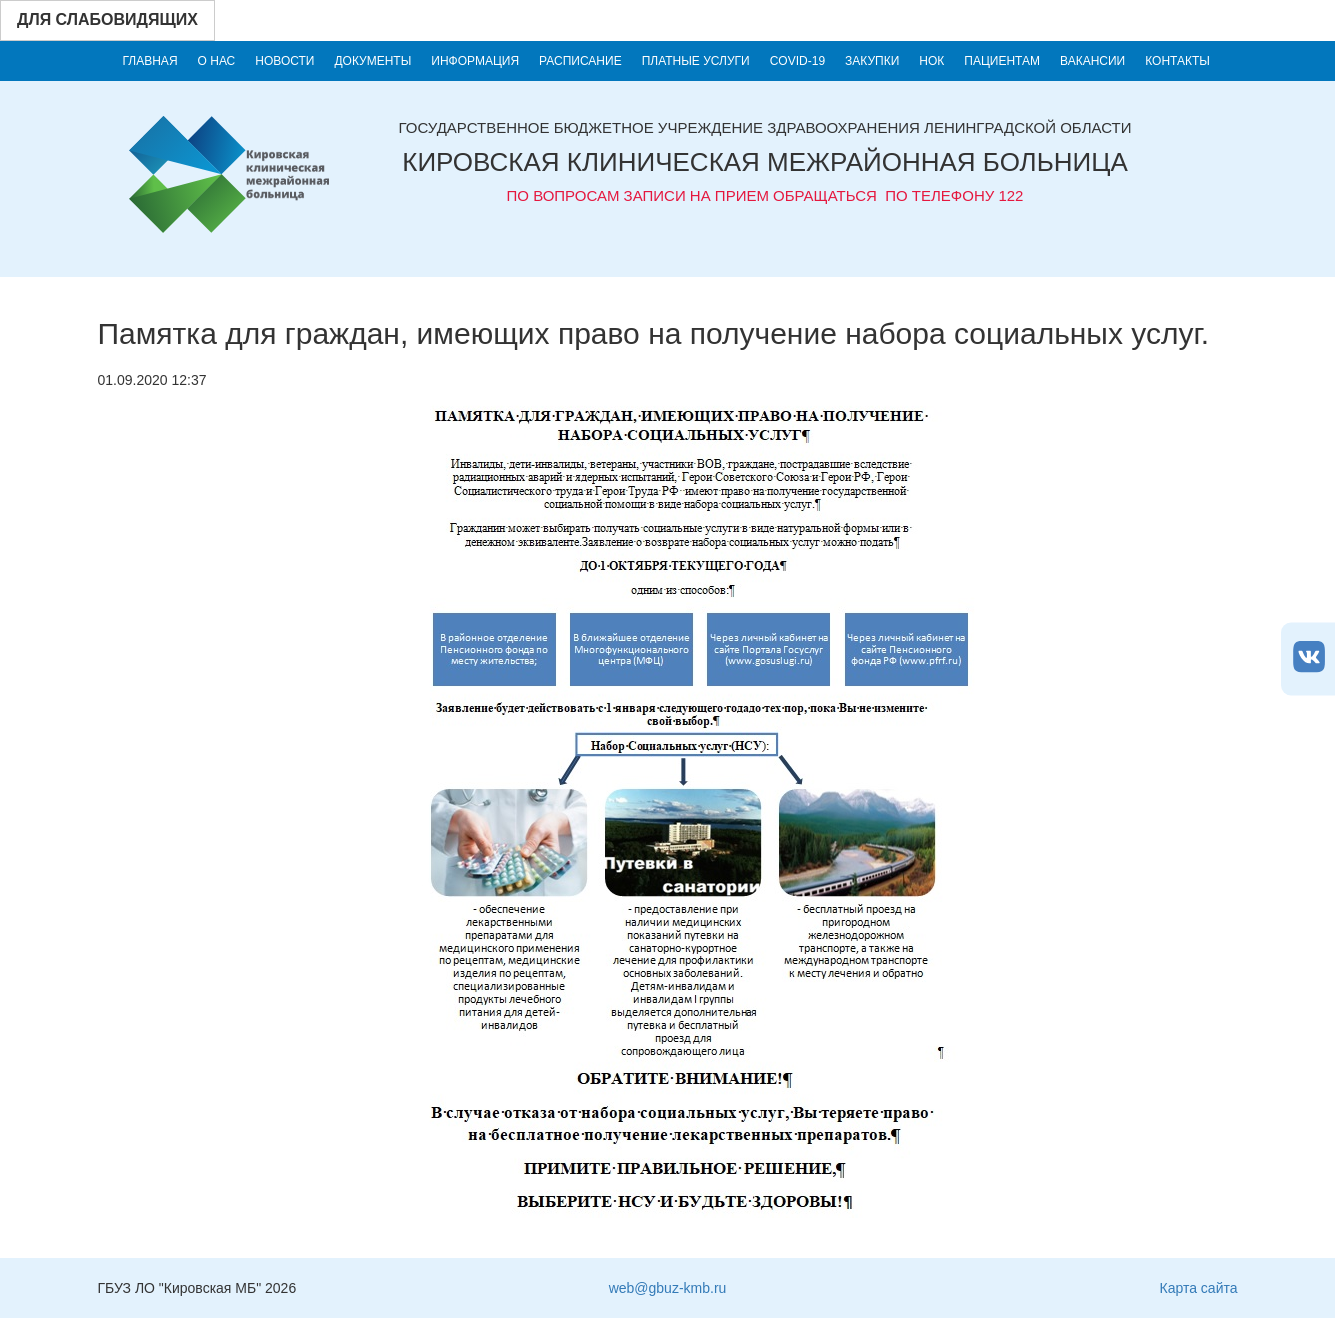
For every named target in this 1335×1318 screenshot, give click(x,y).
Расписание (580, 61)
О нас (217, 61)
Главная (150, 61)
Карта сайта (1199, 1288)
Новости (284, 61)
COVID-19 (797, 61)
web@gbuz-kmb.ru (668, 1288)
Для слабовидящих (107, 19)
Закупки (872, 61)
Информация (475, 61)
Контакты (1177, 61)
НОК (931, 61)
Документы (372, 61)
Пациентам (1002, 61)
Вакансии (1092, 61)
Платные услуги (696, 61)
